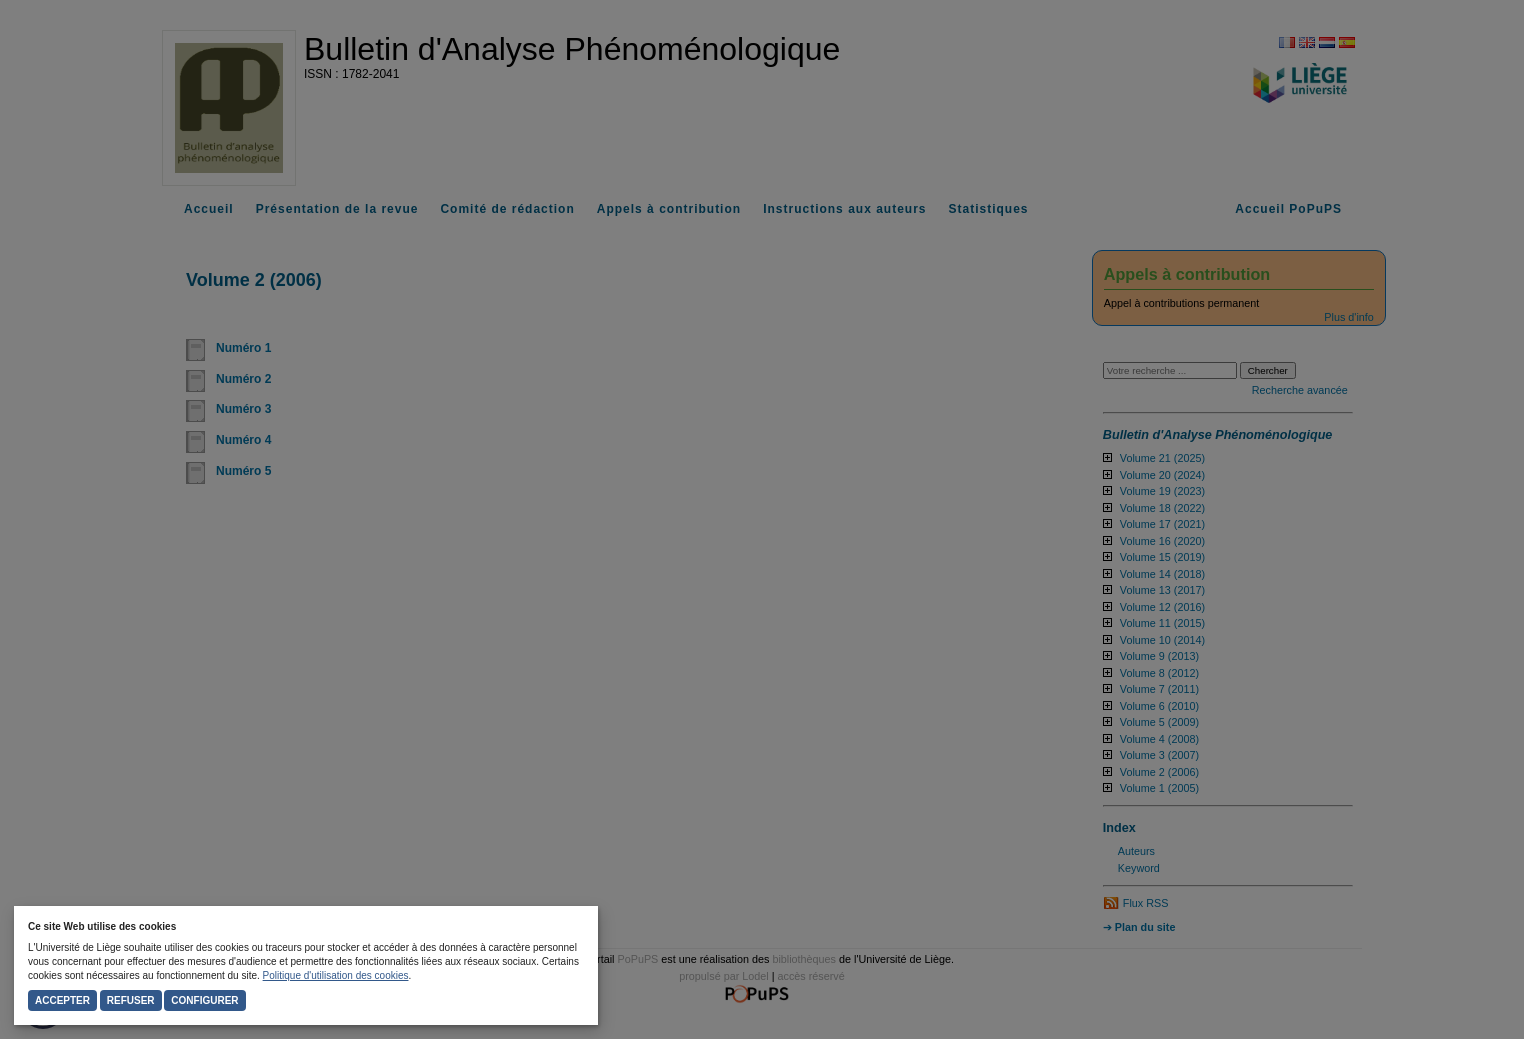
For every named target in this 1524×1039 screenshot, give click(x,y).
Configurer (204, 1000)
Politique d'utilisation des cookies (336, 975)
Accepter (62, 1000)
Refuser (131, 1000)
